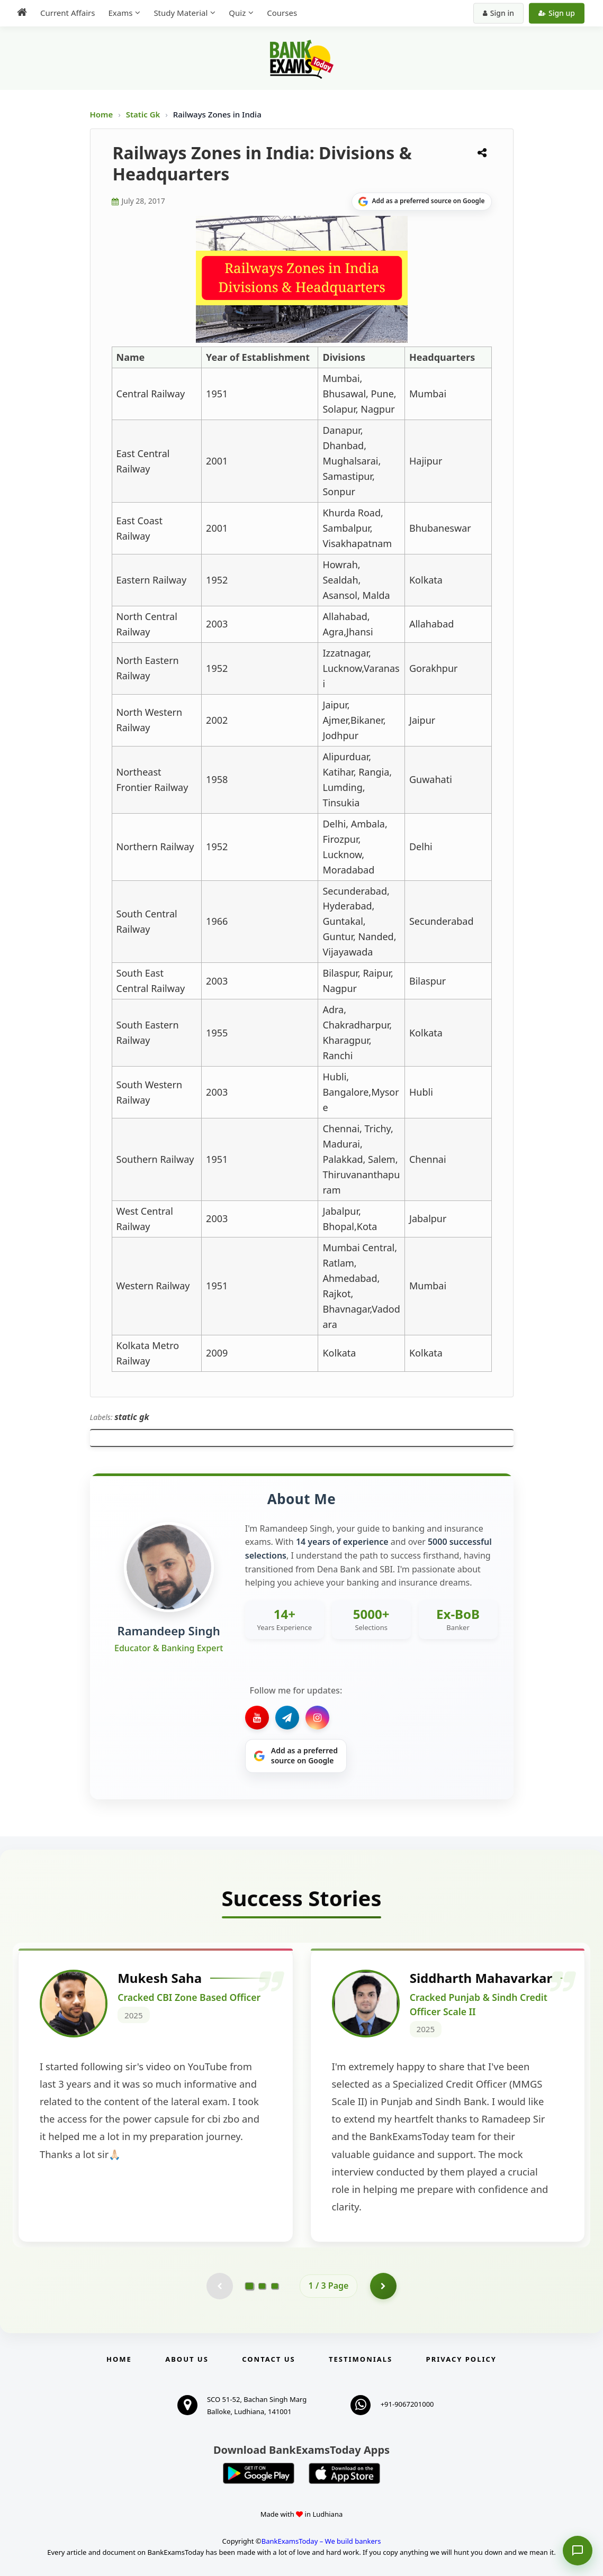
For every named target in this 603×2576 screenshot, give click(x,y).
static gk (131, 1417)
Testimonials (360, 2359)
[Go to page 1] (249, 2286)
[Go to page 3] (274, 2286)
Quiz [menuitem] (237, 12)
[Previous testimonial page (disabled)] (219, 2286)
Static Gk (143, 114)
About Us (187, 2359)
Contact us (268, 2359)
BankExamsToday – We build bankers (321, 2541)
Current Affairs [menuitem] (67, 12)
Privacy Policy (461, 2359)
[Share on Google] (422, 202)
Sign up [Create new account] (556, 13)
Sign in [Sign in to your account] (498, 13)
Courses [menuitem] (282, 12)
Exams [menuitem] (120, 12)
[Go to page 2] (262, 2286)
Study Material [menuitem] (181, 12)
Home (101, 114)
